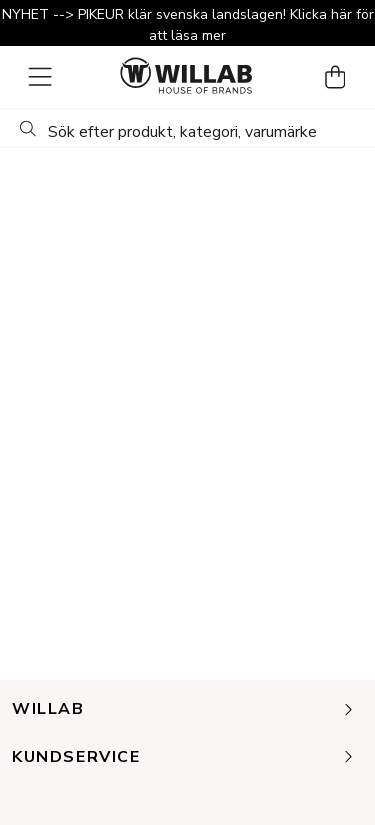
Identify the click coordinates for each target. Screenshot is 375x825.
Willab (184, 710)
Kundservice (184, 758)
